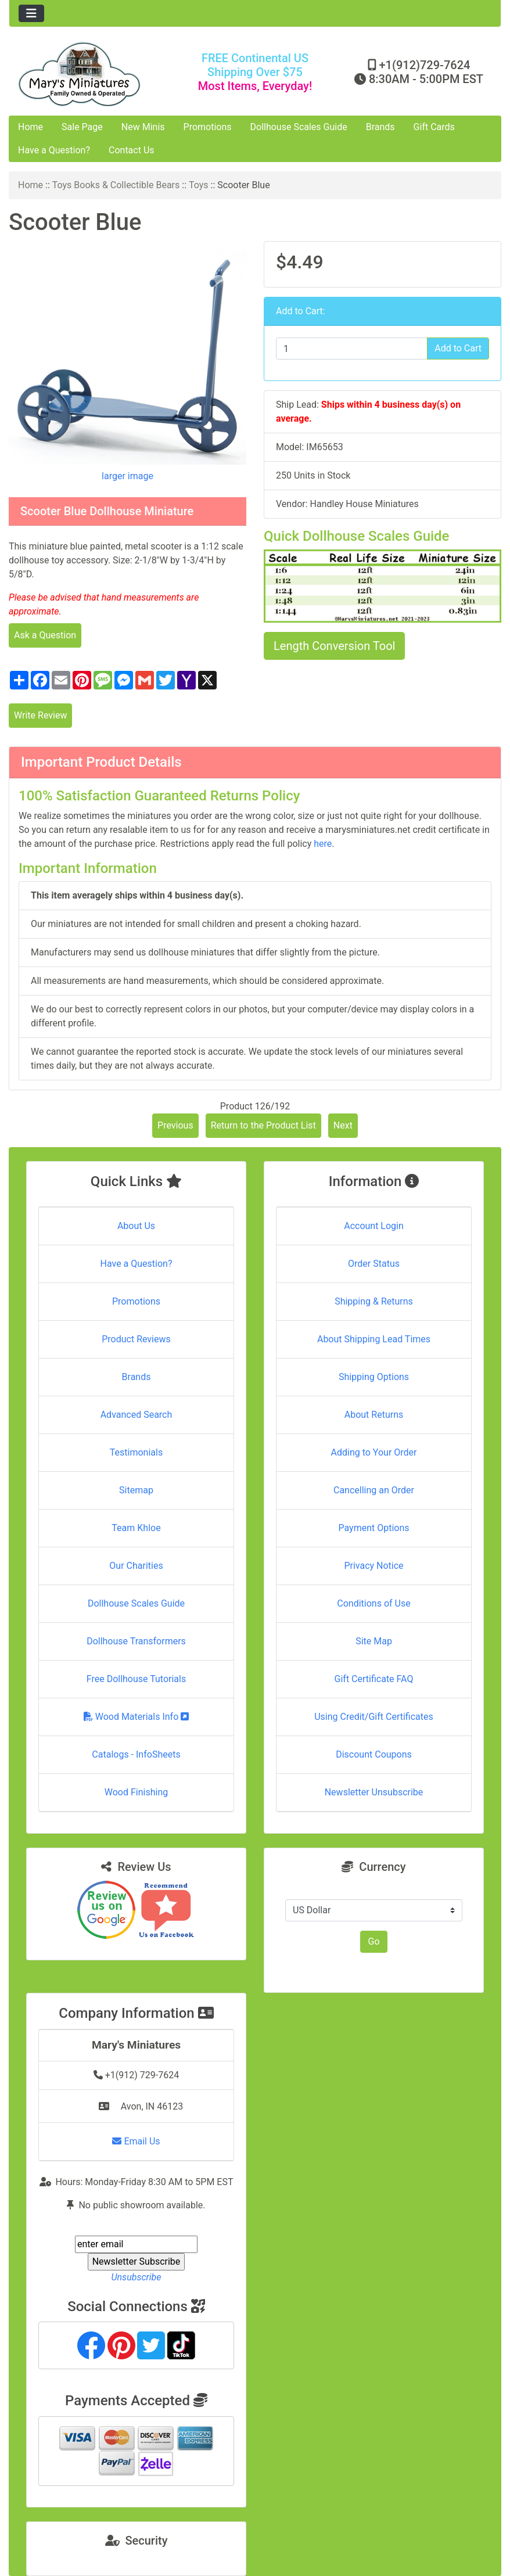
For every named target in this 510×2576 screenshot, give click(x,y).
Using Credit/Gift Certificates (373, 1716)
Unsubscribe (136, 2277)
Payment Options (373, 1527)
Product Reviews (136, 1339)
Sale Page (82, 126)
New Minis (143, 126)
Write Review (40, 715)
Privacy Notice (373, 1565)
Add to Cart (458, 348)
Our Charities (136, 1565)
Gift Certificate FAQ (374, 1678)
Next (343, 1125)
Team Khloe (136, 1527)
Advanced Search (136, 1414)
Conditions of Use (373, 1603)
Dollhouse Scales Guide (298, 126)
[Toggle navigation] (31, 13)
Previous (175, 1125)
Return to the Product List (263, 1125)
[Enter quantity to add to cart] (352, 348)
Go (373, 1941)
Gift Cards (434, 126)
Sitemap (136, 1490)
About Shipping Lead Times (373, 1339)
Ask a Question (45, 635)
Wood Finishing (136, 1792)
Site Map (373, 1641)
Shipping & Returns (374, 1301)
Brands (380, 126)
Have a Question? (54, 150)
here (323, 843)
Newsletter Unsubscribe (374, 1792)
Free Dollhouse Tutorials (136, 1678)
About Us (136, 1225)
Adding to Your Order (374, 1452)
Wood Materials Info (136, 1716)
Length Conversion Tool (334, 646)
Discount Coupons (374, 1754)
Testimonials (136, 1452)
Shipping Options (374, 1376)
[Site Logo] (91, 74)
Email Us (136, 2141)
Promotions (208, 126)
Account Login (374, 1225)
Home (30, 126)
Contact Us (132, 150)
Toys (199, 185)
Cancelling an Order (373, 1490)
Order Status (374, 1263)
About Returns (373, 1414)
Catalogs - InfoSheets (136, 1754)
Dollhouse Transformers (136, 1641)
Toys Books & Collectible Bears (116, 185)
